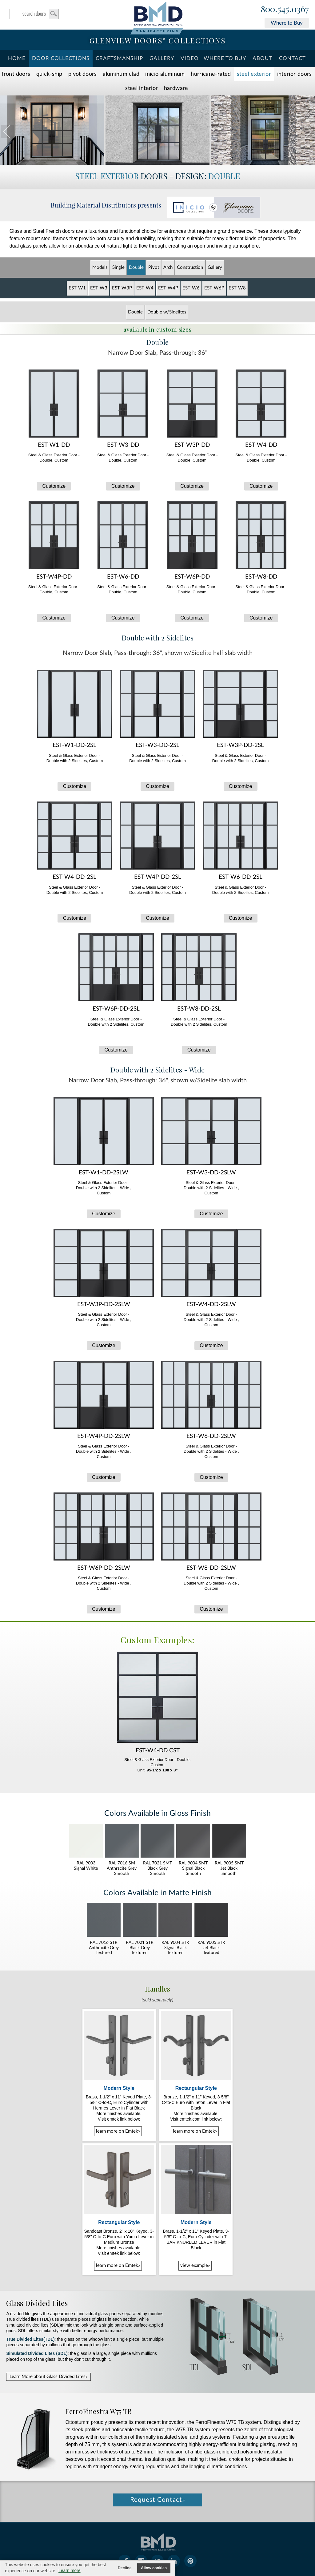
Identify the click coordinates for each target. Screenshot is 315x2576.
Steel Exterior (254, 74)
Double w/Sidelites (166, 312)
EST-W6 (191, 288)
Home (17, 58)
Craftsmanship (119, 58)
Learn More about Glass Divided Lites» (48, 2376)
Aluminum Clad (121, 74)
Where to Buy (287, 23)
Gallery (162, 58)
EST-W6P (214, 288)
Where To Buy (225, 58)
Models (100, 267)
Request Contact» (157, 2500)
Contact (292, 58)
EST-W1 (77, 288)
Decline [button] (125, 2568)
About (263, 58)
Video (190, 58)
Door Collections (61, 58)
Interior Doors (294, 74)
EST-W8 (237, 288)
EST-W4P (168, 288)
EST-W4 (145, 288)
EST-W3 (98, 288)
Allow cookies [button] (154, 2568)
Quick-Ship (49, 74)
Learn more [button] (69, 2570)
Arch (168, 267)
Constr (190, 267)
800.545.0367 (285, 9)
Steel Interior (141, 88)
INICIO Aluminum (165, 74)
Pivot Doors (82, 74)
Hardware (176, 88)
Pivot (153, 267)
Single (118, 267)
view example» (195, 2265)
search (34, 14)
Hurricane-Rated (211, 74)
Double (136, 267)
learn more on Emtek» (118, 2131)
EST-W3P (122, 288)
